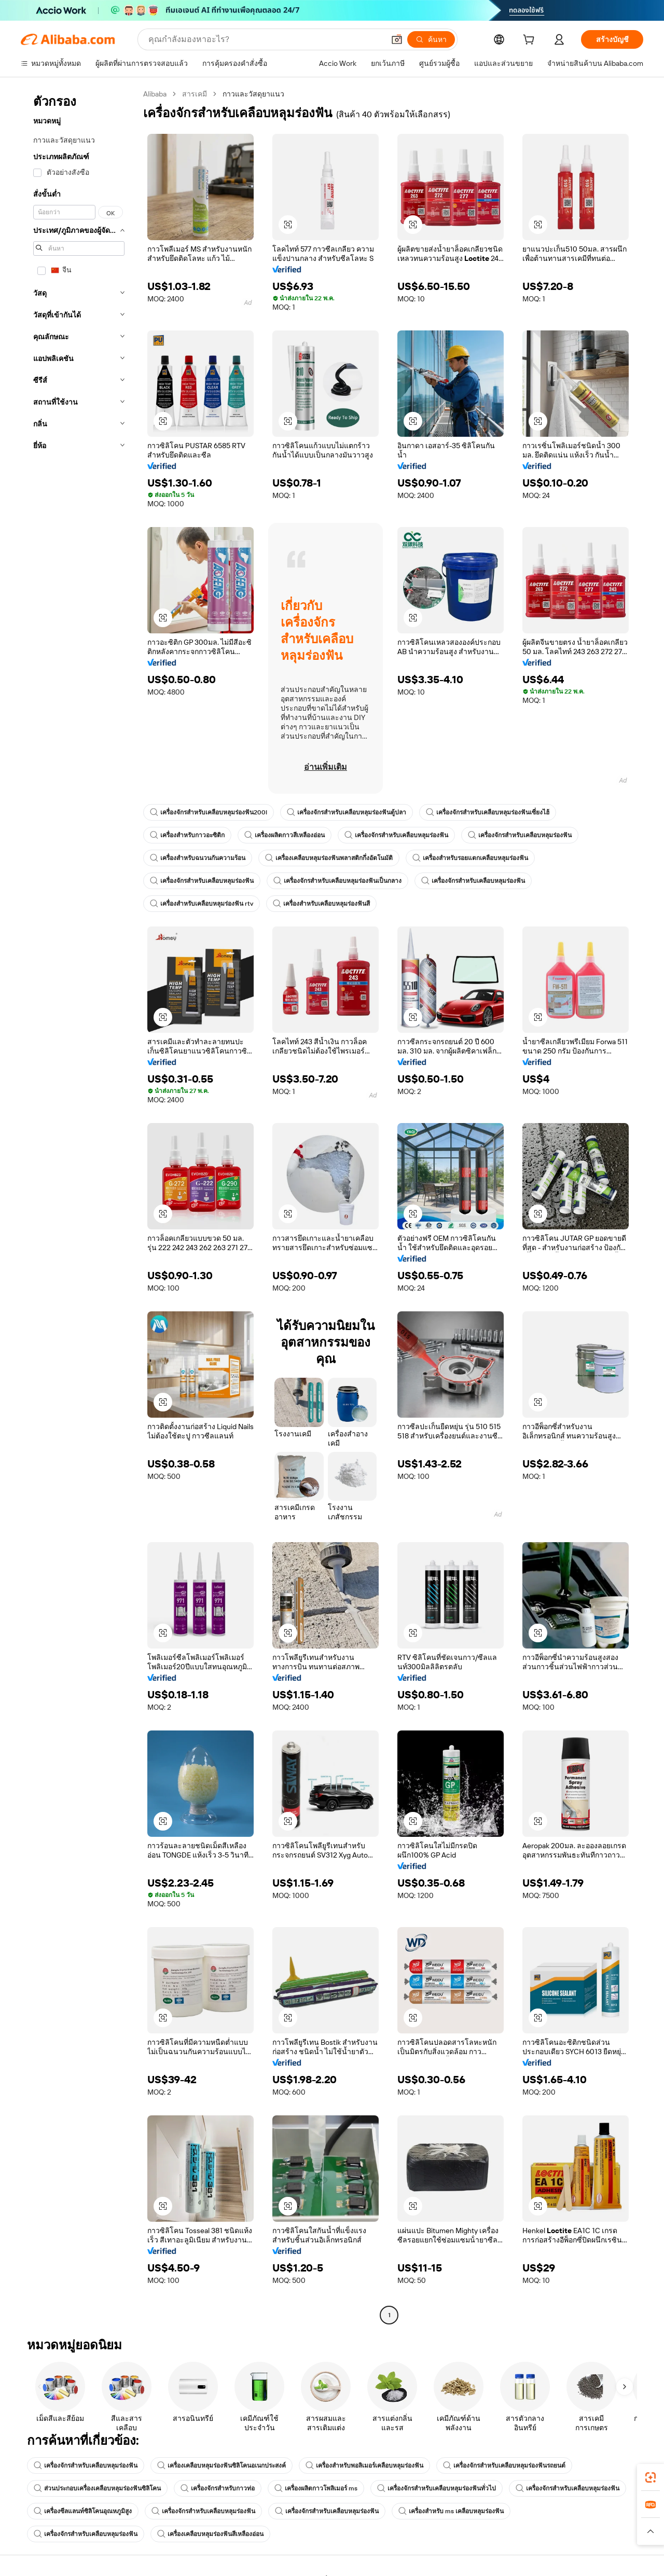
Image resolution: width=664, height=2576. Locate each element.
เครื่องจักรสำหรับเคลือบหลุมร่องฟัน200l (208, 812)
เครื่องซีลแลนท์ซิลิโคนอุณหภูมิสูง (83, 2511)
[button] (397, 39)
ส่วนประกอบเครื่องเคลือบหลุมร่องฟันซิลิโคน (97, 2488)
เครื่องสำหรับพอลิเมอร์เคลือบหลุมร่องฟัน (364, 2465)
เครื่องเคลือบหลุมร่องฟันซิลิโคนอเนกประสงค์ (221, 2465)
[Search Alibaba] (265, 39)
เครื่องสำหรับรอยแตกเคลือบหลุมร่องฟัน (470, 858)
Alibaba (155, 94)
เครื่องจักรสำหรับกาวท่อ (218, 2488)
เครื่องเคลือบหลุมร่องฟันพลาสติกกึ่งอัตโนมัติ (329, 858)
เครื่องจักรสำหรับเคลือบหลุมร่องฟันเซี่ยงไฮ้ (487, 812)
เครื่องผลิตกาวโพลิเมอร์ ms (315, 2488)
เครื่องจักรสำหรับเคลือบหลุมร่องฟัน (396, 835)
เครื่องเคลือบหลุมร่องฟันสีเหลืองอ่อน (210, 2534)
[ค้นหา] (431, 39)
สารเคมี (194, 94)
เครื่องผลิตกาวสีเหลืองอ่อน (284, 835)
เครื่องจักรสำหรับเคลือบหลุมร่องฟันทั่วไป (436, 2488)
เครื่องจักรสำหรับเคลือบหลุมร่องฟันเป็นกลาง (337, 881)
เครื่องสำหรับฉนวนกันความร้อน (197, 858)
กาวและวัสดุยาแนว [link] (253, 94)
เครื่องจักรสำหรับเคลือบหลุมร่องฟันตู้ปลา (346, 812)
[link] (650, 2477)
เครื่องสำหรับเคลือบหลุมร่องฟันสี (321, 903)
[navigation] (79, 1206)
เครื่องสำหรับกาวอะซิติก (187, 835)
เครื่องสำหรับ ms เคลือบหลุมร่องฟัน (451, 2511)
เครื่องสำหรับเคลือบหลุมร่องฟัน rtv (201, 903)
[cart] (530, 41)
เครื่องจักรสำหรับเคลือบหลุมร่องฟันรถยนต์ (504, 2465)
